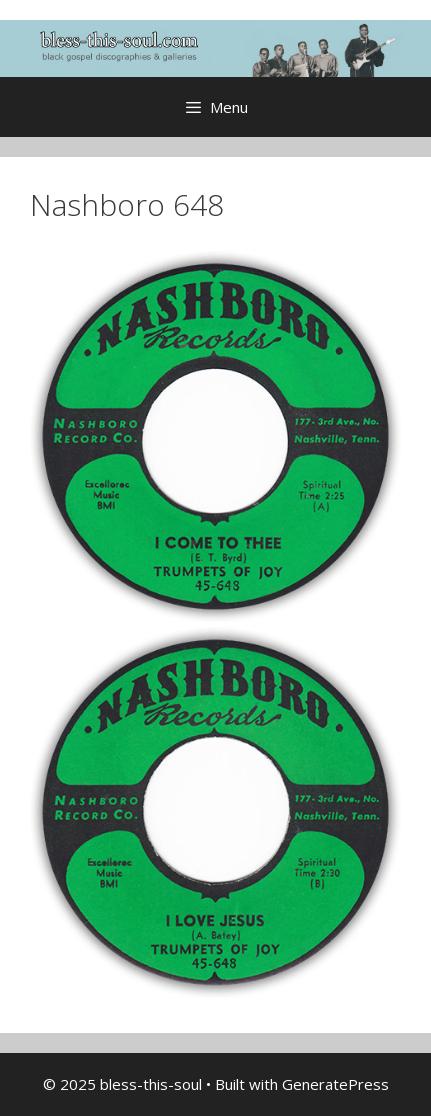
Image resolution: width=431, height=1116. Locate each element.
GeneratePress (335, 1084)
